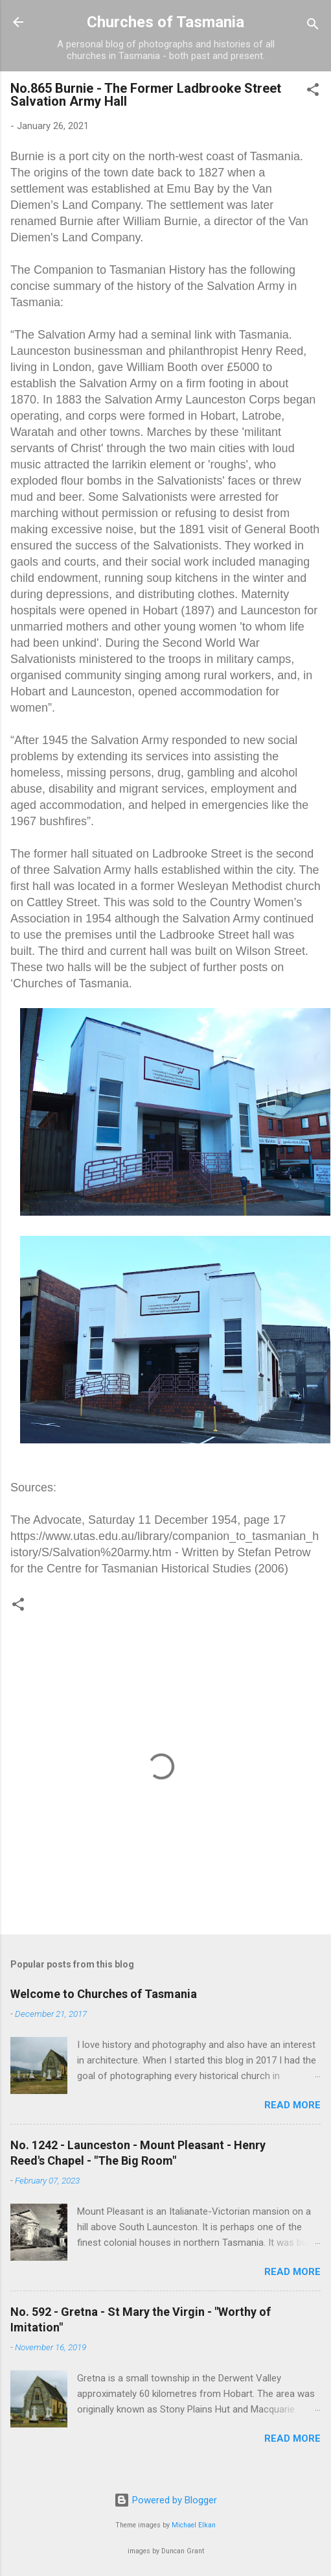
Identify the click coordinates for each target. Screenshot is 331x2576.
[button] (313, 92)
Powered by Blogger (165, 2500)
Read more (292, 2105)
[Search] (313, 26)
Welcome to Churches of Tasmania (103, 1994)
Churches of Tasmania (165, 22)
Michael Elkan (194, 2525)
